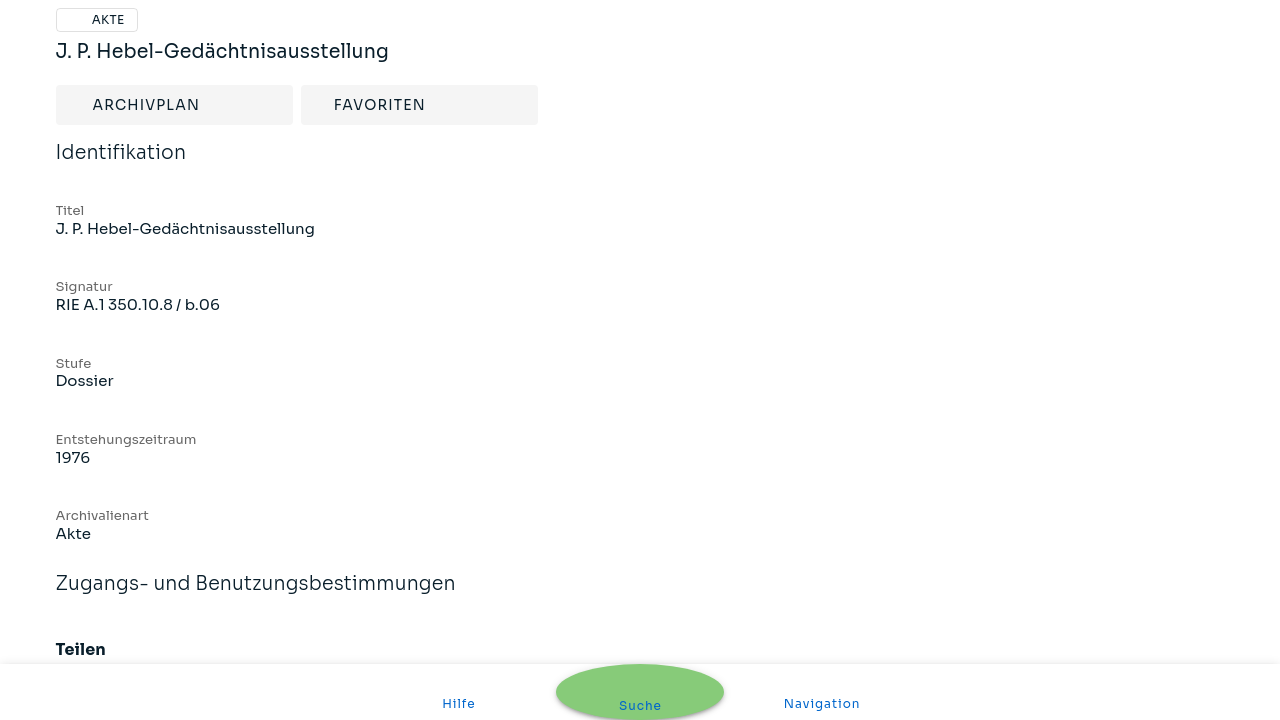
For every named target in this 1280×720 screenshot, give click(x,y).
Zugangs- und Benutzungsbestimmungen (256, 597)
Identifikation (121, 166)
